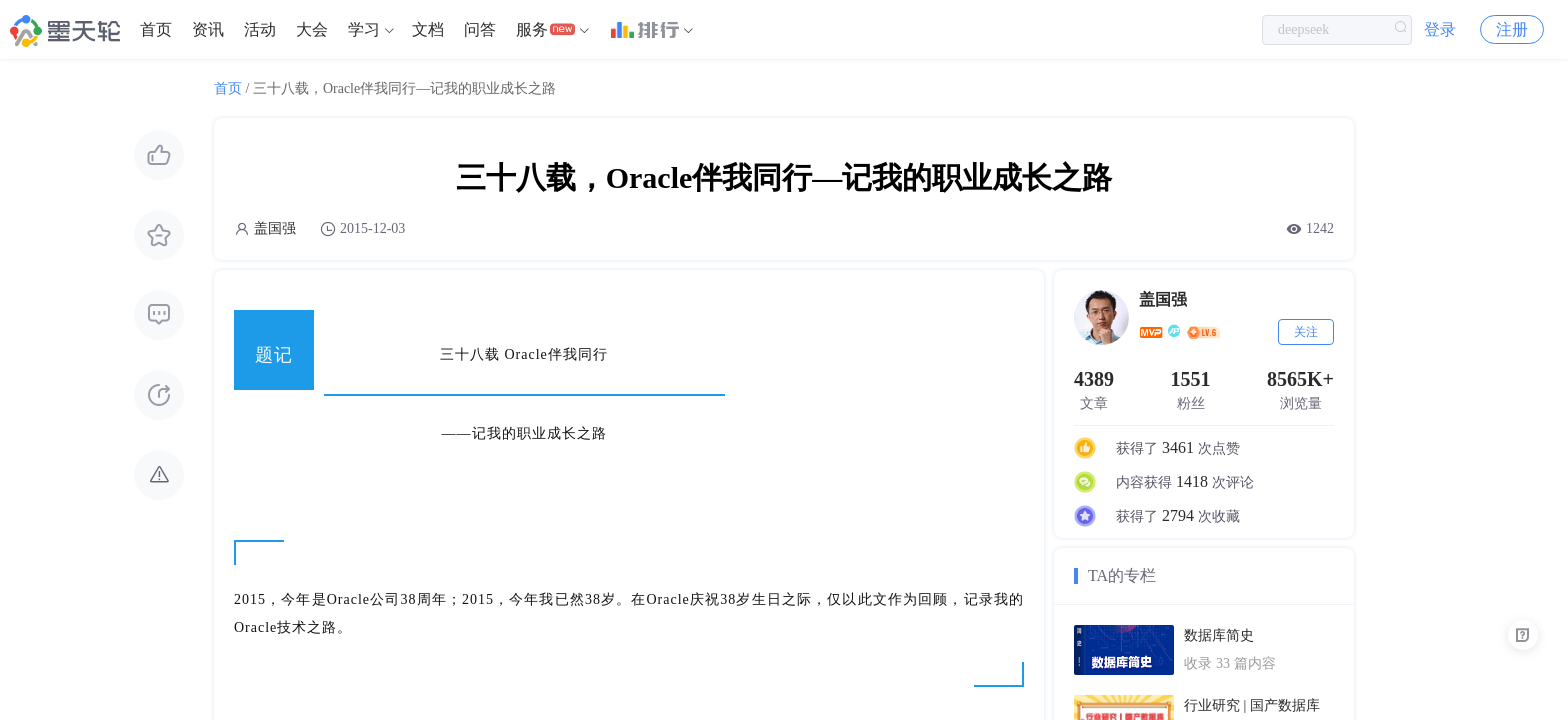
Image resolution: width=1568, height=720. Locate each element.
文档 (428, 29)
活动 (260, 29)
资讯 (208, 29)
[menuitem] (156, 30)
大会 (312, 29)
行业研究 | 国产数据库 (1252, 705)
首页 (156, 29)
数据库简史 (1219, 635)
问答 (480, 29)
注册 (1512, 29)
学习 (364, 29)
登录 (1440, 29)
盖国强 (275, 228)
